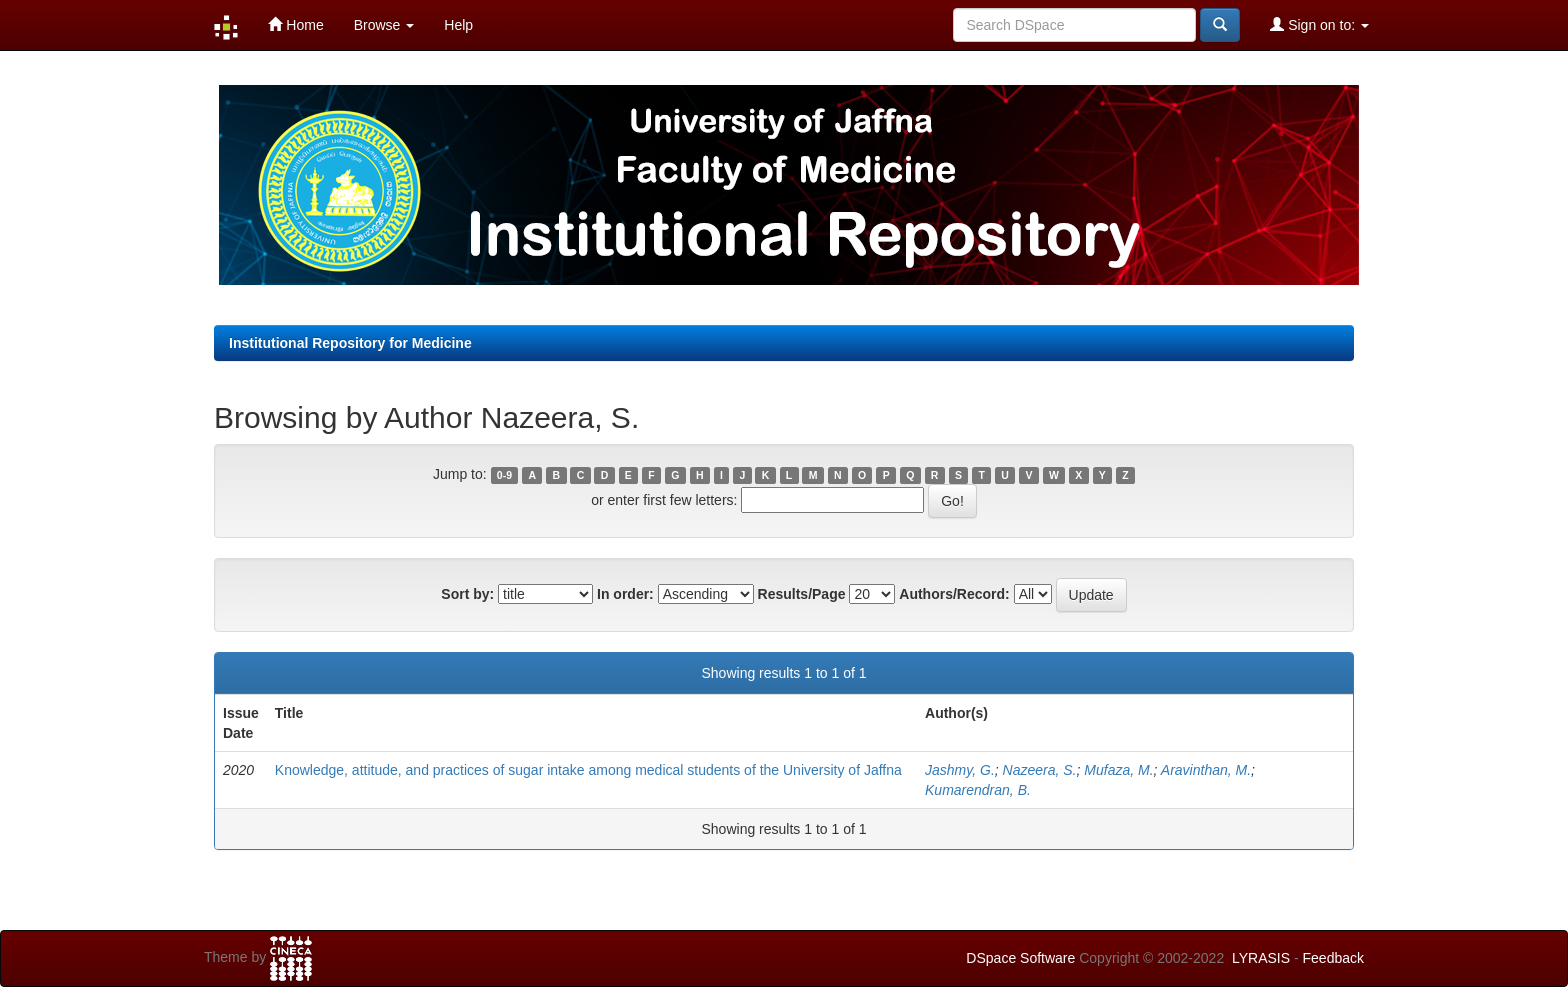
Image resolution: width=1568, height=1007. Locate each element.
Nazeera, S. (1040, 770)
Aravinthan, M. (1206, 770)
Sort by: (467, 594)
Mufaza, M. (1118, 770)
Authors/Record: (954, 594)
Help (458, 25)
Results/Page (802, 594)
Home (295, 24)
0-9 (504, 475)
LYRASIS (1261, 958)
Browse (384, 25)
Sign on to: (1319, 24)
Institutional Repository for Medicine (350, 343)
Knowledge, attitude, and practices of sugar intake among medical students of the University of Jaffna (588, 770)
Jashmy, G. (960, 770)
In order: (625, 594)
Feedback (1333, 958)
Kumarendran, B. (978, 790)
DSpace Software (1020, 958)
